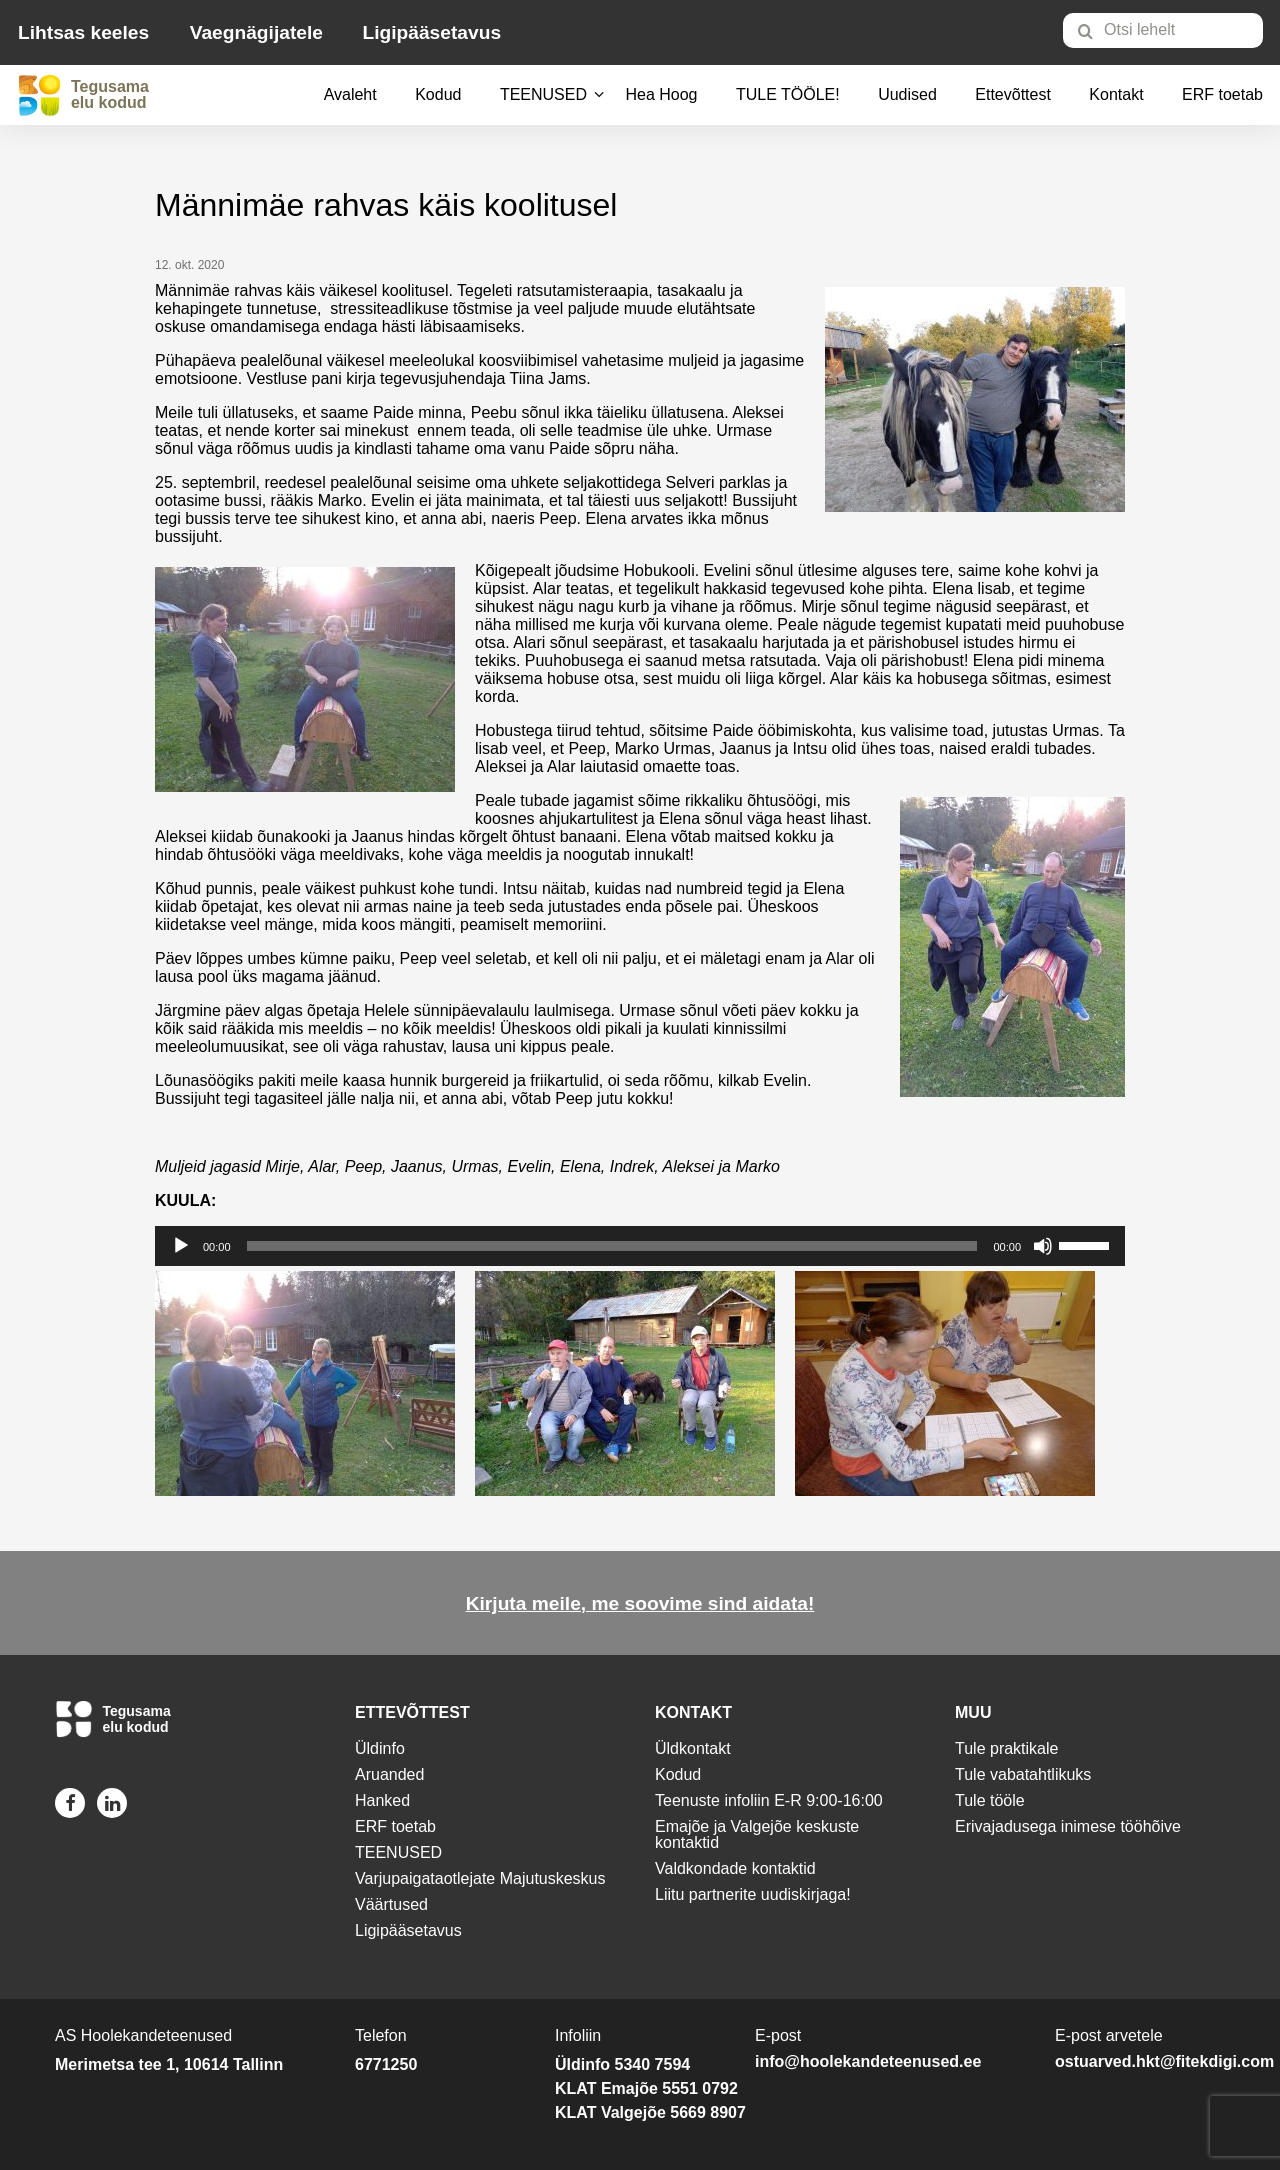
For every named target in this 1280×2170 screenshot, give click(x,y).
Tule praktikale (1006, 1748)
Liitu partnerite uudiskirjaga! (753, 1894)
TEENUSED (543, 94)
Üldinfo (380, 1748)
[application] (640, 1246)
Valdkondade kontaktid (735, 1868)
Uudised (907, 94)
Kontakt (1116, 94)
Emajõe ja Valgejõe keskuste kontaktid (757, 1834)
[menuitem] (1171, 30)
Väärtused (391, 1904)
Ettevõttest (1013, 94)
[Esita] (181, 1246)
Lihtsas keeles (83, 32)
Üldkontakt (693, 1748)
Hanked (382, 1800)
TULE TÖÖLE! (788, 94)
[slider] (612, 1246)
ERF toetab (1222, 94)
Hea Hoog (661, 94)
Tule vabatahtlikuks (1023, 1774)
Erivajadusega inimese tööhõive (1068, 1826)
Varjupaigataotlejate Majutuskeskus (480, 1878)
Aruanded (389, 1774)
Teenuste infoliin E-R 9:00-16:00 (769, 1800)
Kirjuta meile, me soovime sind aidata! (640, 1603)
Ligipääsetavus (431, 32)
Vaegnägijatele (256, 32)
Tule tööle (990, 1800)
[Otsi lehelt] (1163, 30)
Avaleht (350, 94)
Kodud (438, 94)
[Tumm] (1043, 1246)
